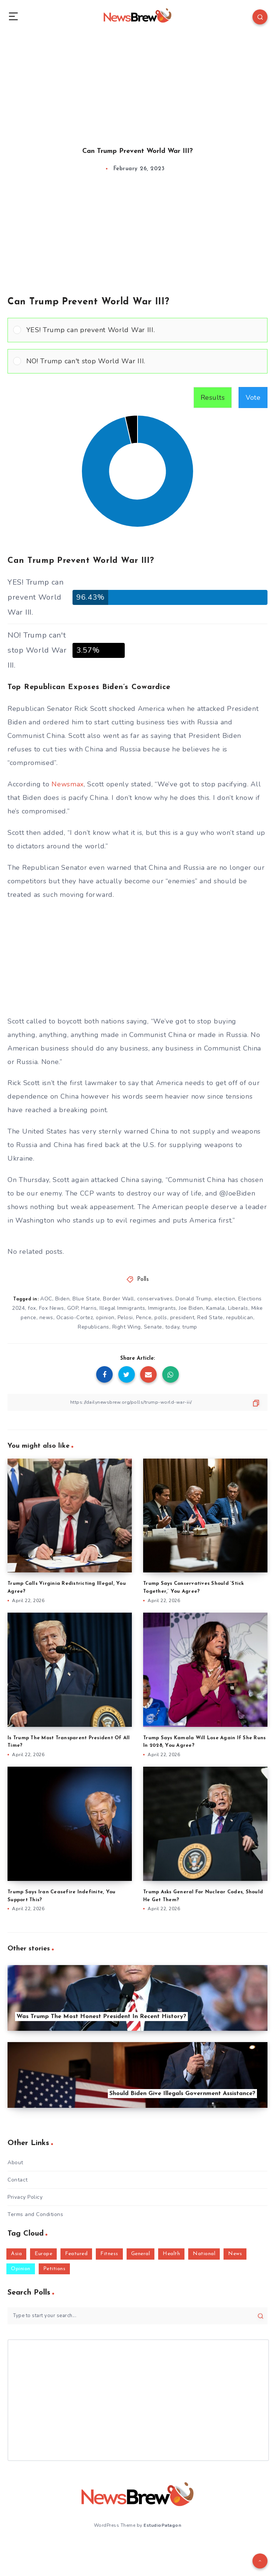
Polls (143, 1279)
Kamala (215, 1308)
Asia (16, 2254)
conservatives (155, 1298)
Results (213, 397)
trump (189, 1326)
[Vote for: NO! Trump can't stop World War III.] (137, 361)
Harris (89, 1308)
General (140, 2254)
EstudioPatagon (162, 2525)
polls (160, 1317)
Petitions (54, 2269)
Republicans (93, 1326)
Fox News (51, 1308)
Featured (76, 2254)
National (204, 2254)
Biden (62, 1298)
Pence (144, 1317)
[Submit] (260, 2315)
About (15, 2162)
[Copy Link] (137, 1402)
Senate (153, 1326)
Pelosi (125, 1317)
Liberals (238, 1308)
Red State (210, 1317)
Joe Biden (191, 1308)
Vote (253, 397)
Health (171, 2254)
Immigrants (162, 1308)
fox (32, 1308)
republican (239, 1317)
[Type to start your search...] (137, 2315)
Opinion (20, 2269)
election (225, 1298)
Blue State (86, 1298)
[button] (144, 330)
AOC (46, 1298)
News (235, 2254)
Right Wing (126, 1326)
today (172, 1326)
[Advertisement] (137, 82)
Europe (43, 2254)
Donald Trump (193, 1298)
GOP (73, 1308)
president (182, 1317)
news (46, 1317)
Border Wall (118, 1298)
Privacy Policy (25, 2197)
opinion (105, 1317)
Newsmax (67, 784)
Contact (18, 2179)
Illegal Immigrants (122, 1308)
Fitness (109, 2254)
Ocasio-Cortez (74, 1317)
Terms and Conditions (35, 2214)
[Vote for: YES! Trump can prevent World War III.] (137, 330)
